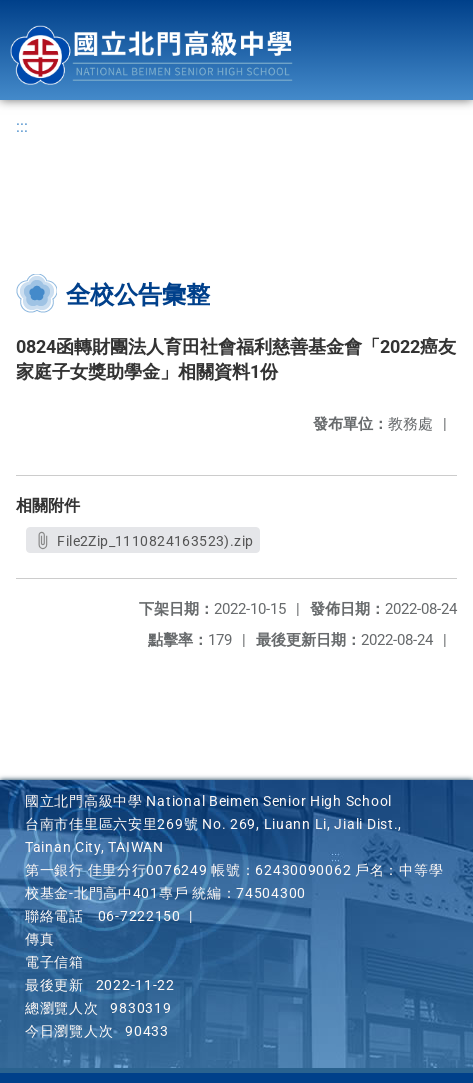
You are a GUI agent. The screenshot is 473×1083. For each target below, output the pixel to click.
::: (22, 126)
